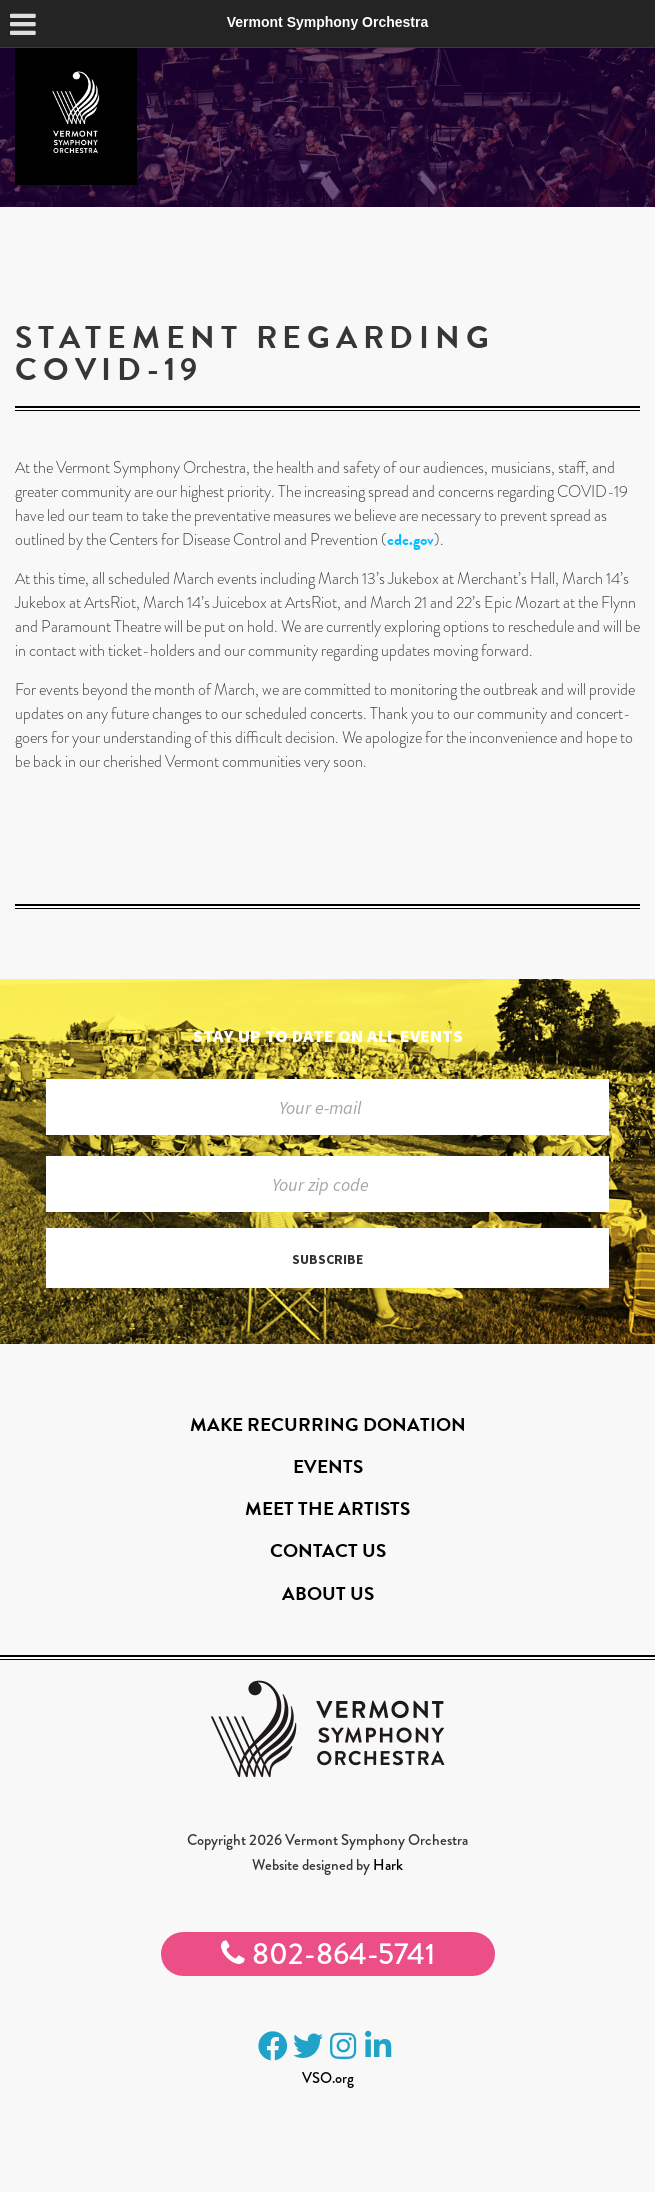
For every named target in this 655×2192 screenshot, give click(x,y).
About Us (328, 1593)
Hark (388, 1865)
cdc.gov (410, 540)
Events (328, 1466)
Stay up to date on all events (328, 1035)
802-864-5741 (328, 1954)
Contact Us (328, 1550)
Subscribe (327, 1259)
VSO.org (328, 2078)
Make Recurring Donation (328, 1424)
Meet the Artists (327, 1508)
